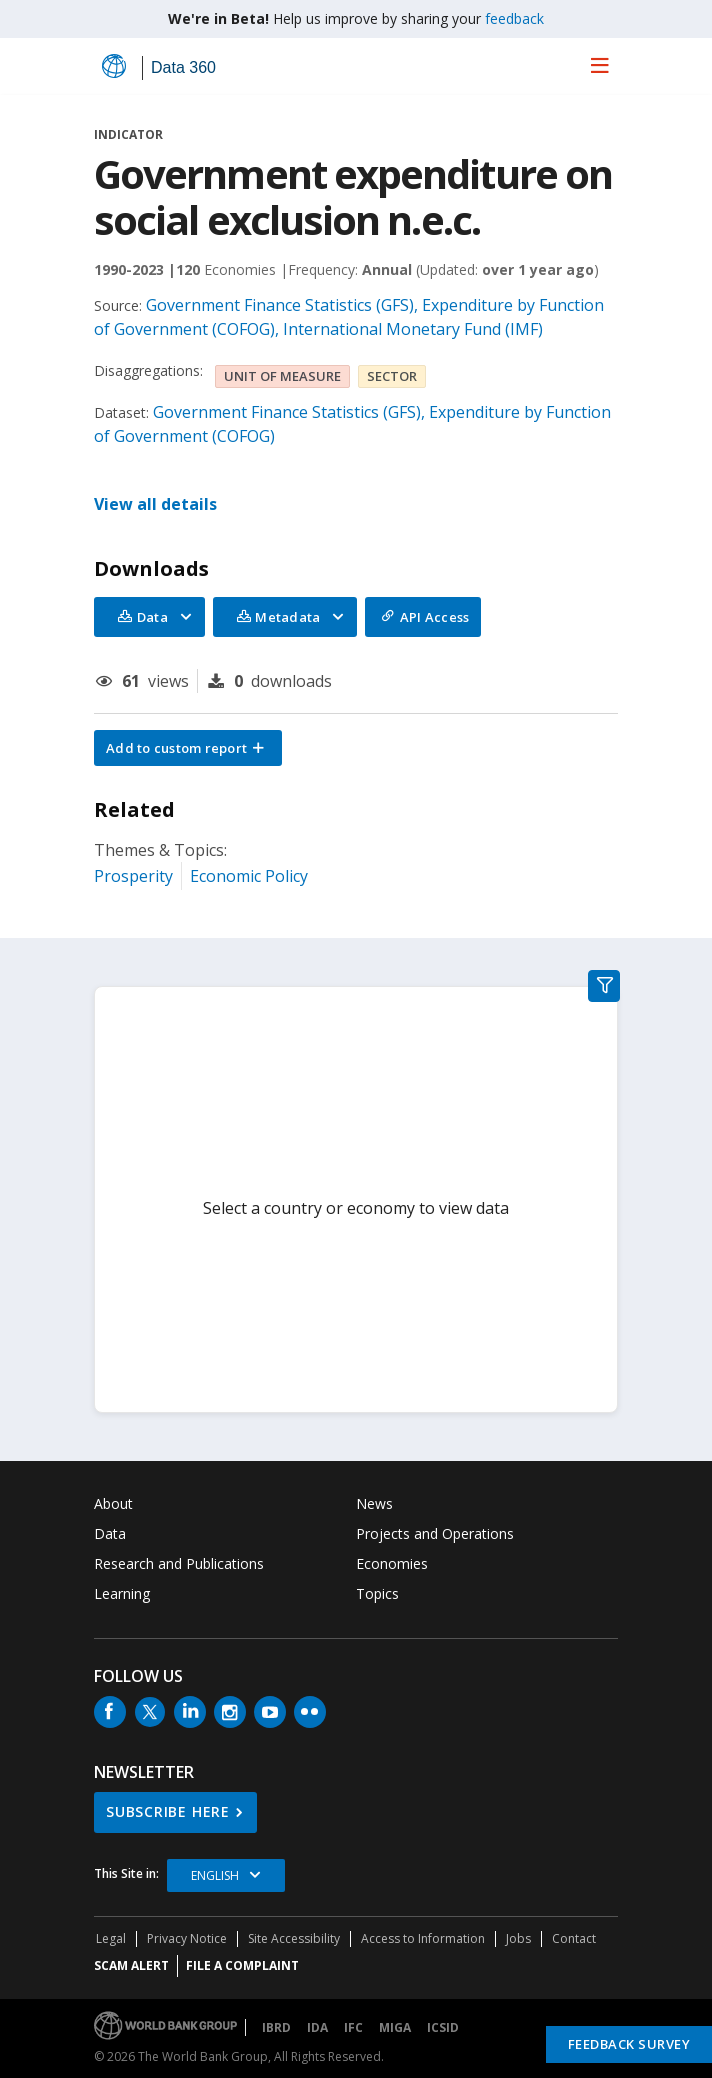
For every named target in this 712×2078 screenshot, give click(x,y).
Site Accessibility (294, 1938)
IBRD (276, 2027)
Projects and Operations (435, 1533)
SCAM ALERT (131, 1965)
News (374, 1503)
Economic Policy (249, 876)
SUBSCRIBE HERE (168, 1811)
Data (110, 1533)
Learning (122, 1593)
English (215, 1875)
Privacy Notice (187, 1938)
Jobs (518, 1938)
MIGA (395, 2027)
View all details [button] (155, 504)
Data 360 (183, 67)
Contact (574, 1938)
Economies (392, 1563)
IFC (353, 2027)
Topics (377, 1593)
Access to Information (423, 1938)
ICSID (443, 2027)
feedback (514, 18)
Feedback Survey (629, 2044)
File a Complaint (242, 1965)
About (113, 1503)
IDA (317, 2027)
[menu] (600, 65)
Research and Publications (179, 1563)
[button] (188, 748)
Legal (111, 1938)
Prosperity (133, 876)
